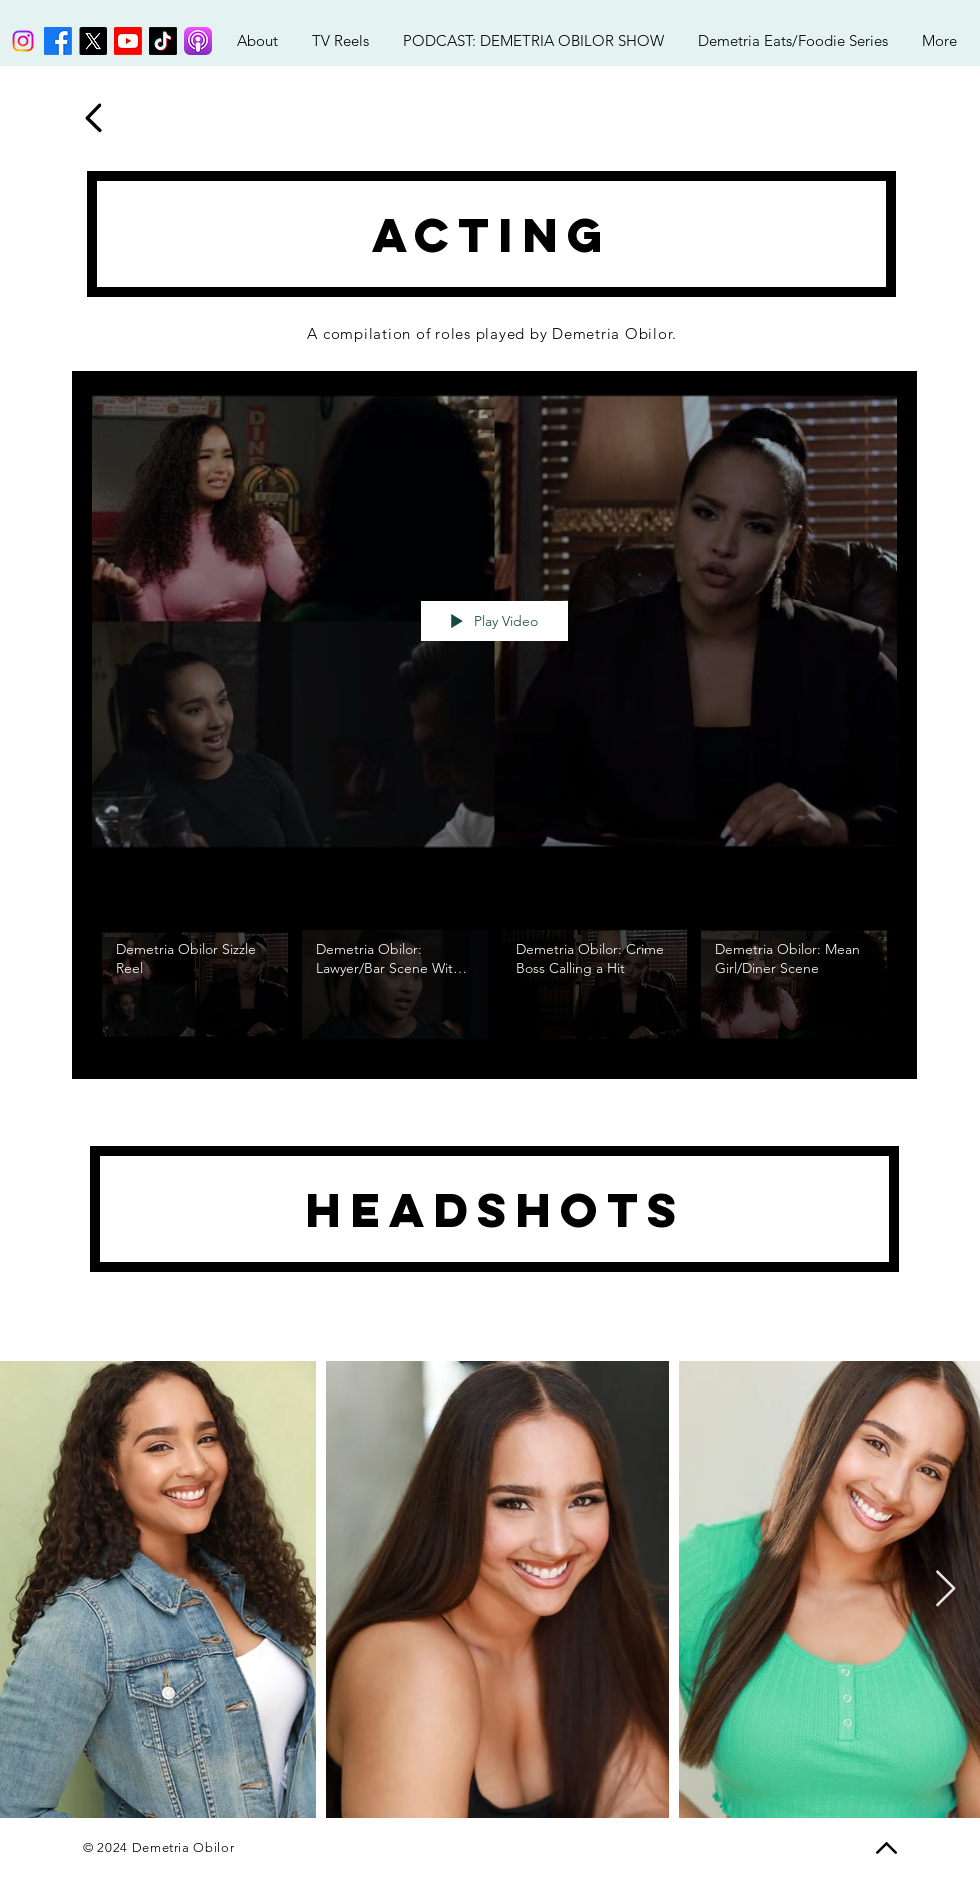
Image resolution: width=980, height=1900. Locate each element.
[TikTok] (163, 41)
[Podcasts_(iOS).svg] (198, 41)
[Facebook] (58, 41)
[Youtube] (128, 41)
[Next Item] (945, 1589)
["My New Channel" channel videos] (494, 989)
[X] (93, 41)
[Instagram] (23, 41)
